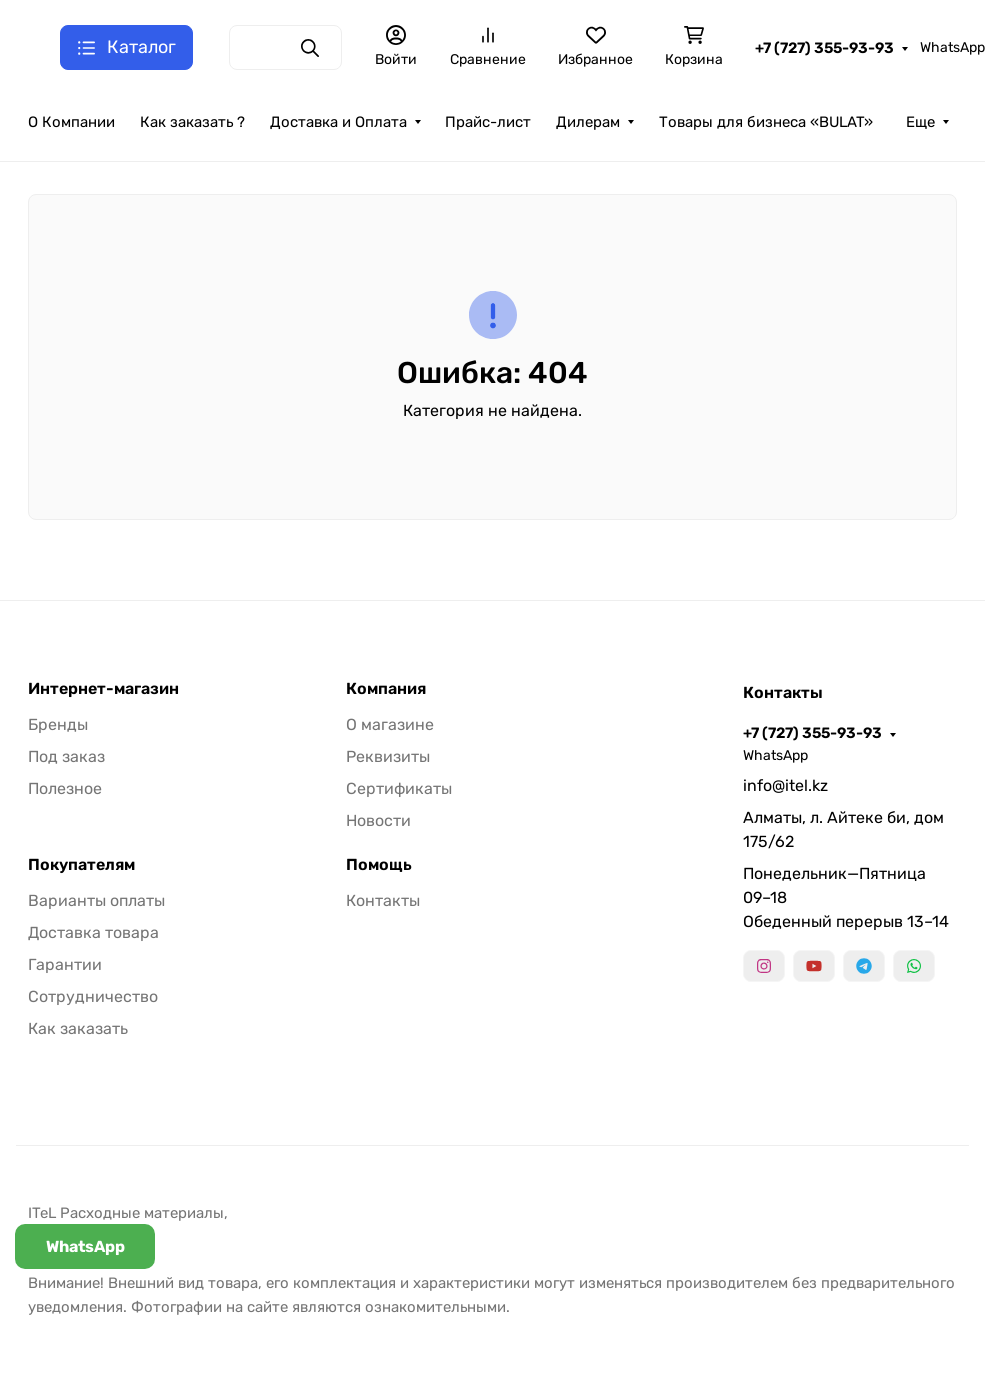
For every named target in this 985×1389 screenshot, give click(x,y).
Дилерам (588, 122)
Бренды (58, 724)
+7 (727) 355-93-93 (824, 48)
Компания (386, 689)
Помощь (379, 865)
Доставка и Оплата (338, 122)
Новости (378, 820)
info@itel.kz (785, 785)
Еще (920, 122)
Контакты (383, 900)
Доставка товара (93, 932)
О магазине (390, 724)
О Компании (71, 122)
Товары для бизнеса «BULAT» (766, 122)
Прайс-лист (488, 122)
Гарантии (65, 964)
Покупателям (81, 865)
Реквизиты (388, 756)
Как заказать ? (192, 122)
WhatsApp (952, 47)
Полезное (65, 788)
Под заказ (66, 756)
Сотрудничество (93, 996)
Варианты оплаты (96, 900)
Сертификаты (399, 788)
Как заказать (78, 1028)
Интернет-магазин (103, 689)
